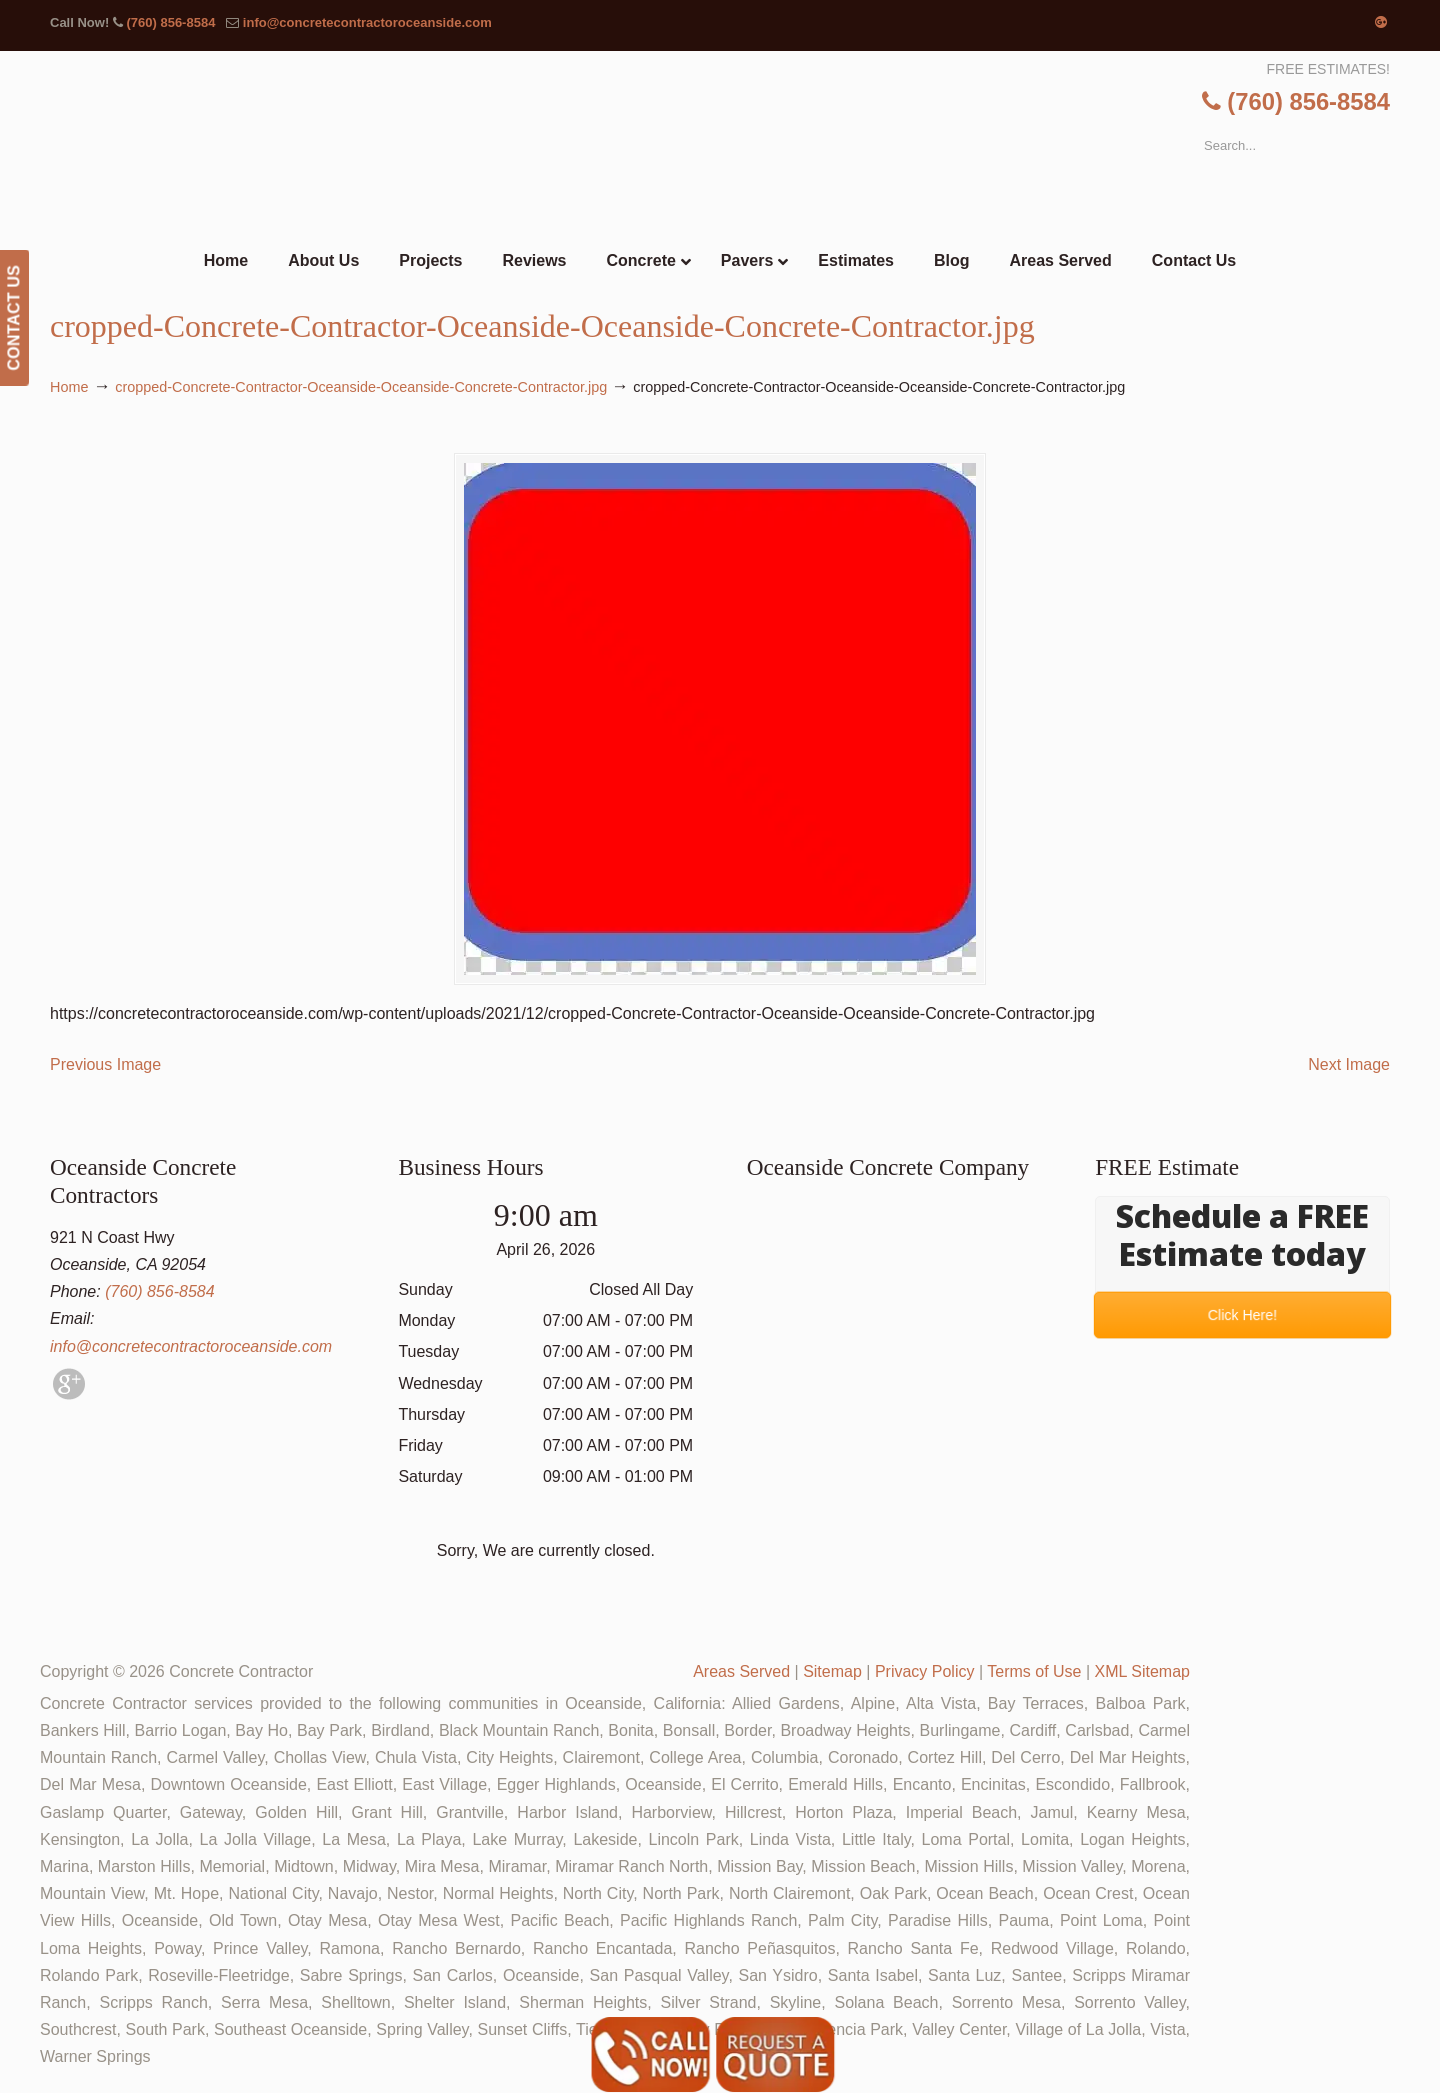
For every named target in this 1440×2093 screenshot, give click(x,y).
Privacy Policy (925, 1671)
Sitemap (832, 1671)
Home (69, 387)
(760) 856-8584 (170, 22)
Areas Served (741, 1671)
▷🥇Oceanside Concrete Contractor (761, 146)
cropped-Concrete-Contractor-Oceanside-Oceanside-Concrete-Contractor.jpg (361, 387)
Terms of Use (1034, 1671)
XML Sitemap (1142, 1671)
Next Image (1349, 1064)
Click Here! (1242, 1315)
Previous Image (105, 1064)
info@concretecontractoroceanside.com (367, 22)
